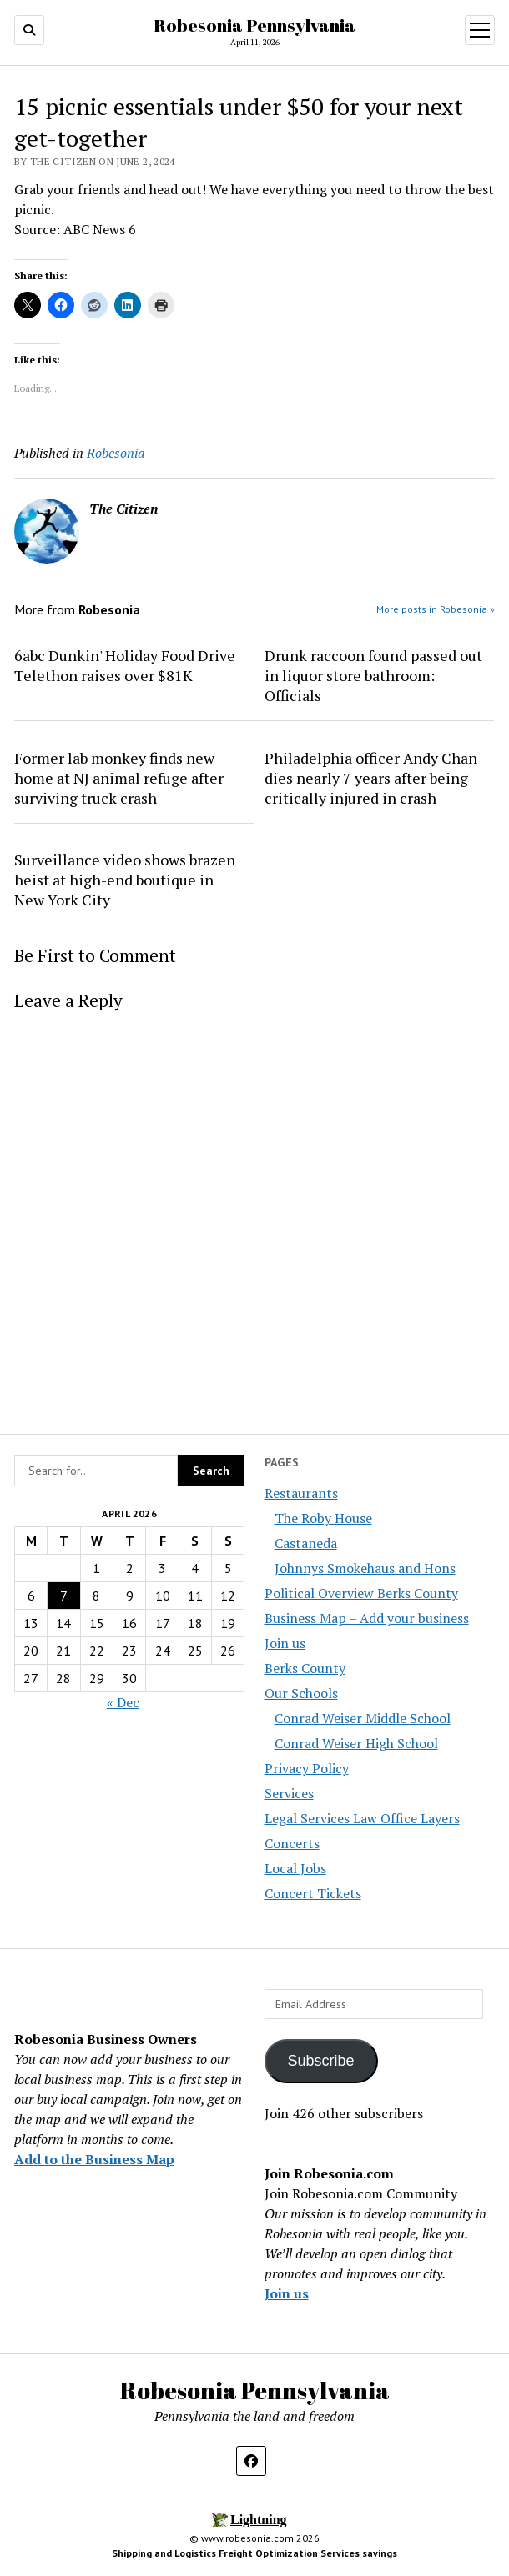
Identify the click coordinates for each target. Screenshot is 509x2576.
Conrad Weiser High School (356, 1743)
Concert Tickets (313, 1893)
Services (289, 1793)
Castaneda (306, 1543)
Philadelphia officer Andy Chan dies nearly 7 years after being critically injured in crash (371, 778)
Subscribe (321, 2060)
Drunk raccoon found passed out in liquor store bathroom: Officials (373, 675)
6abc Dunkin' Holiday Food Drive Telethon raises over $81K (124, 665)
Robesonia (116, 453)
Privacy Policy (307, 1768)
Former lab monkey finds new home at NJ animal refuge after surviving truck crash (119, 778)
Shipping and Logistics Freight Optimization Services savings (254, 2553)
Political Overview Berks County (361, 1593)
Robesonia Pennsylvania (254, 25)
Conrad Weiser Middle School (363, 1718)
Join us (285, 1643)
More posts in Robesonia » (435, 609)
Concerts (292, 1843)
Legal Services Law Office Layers (362, 1818)
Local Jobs (295, 1868)
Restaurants (301, 1493)
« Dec (123, 1702)
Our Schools (301, 1693)
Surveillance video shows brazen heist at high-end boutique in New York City (124, 879)
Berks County (305, 1668)
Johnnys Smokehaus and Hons (365, 1568)
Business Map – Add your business (367, 1618)
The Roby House (323, 1518)
